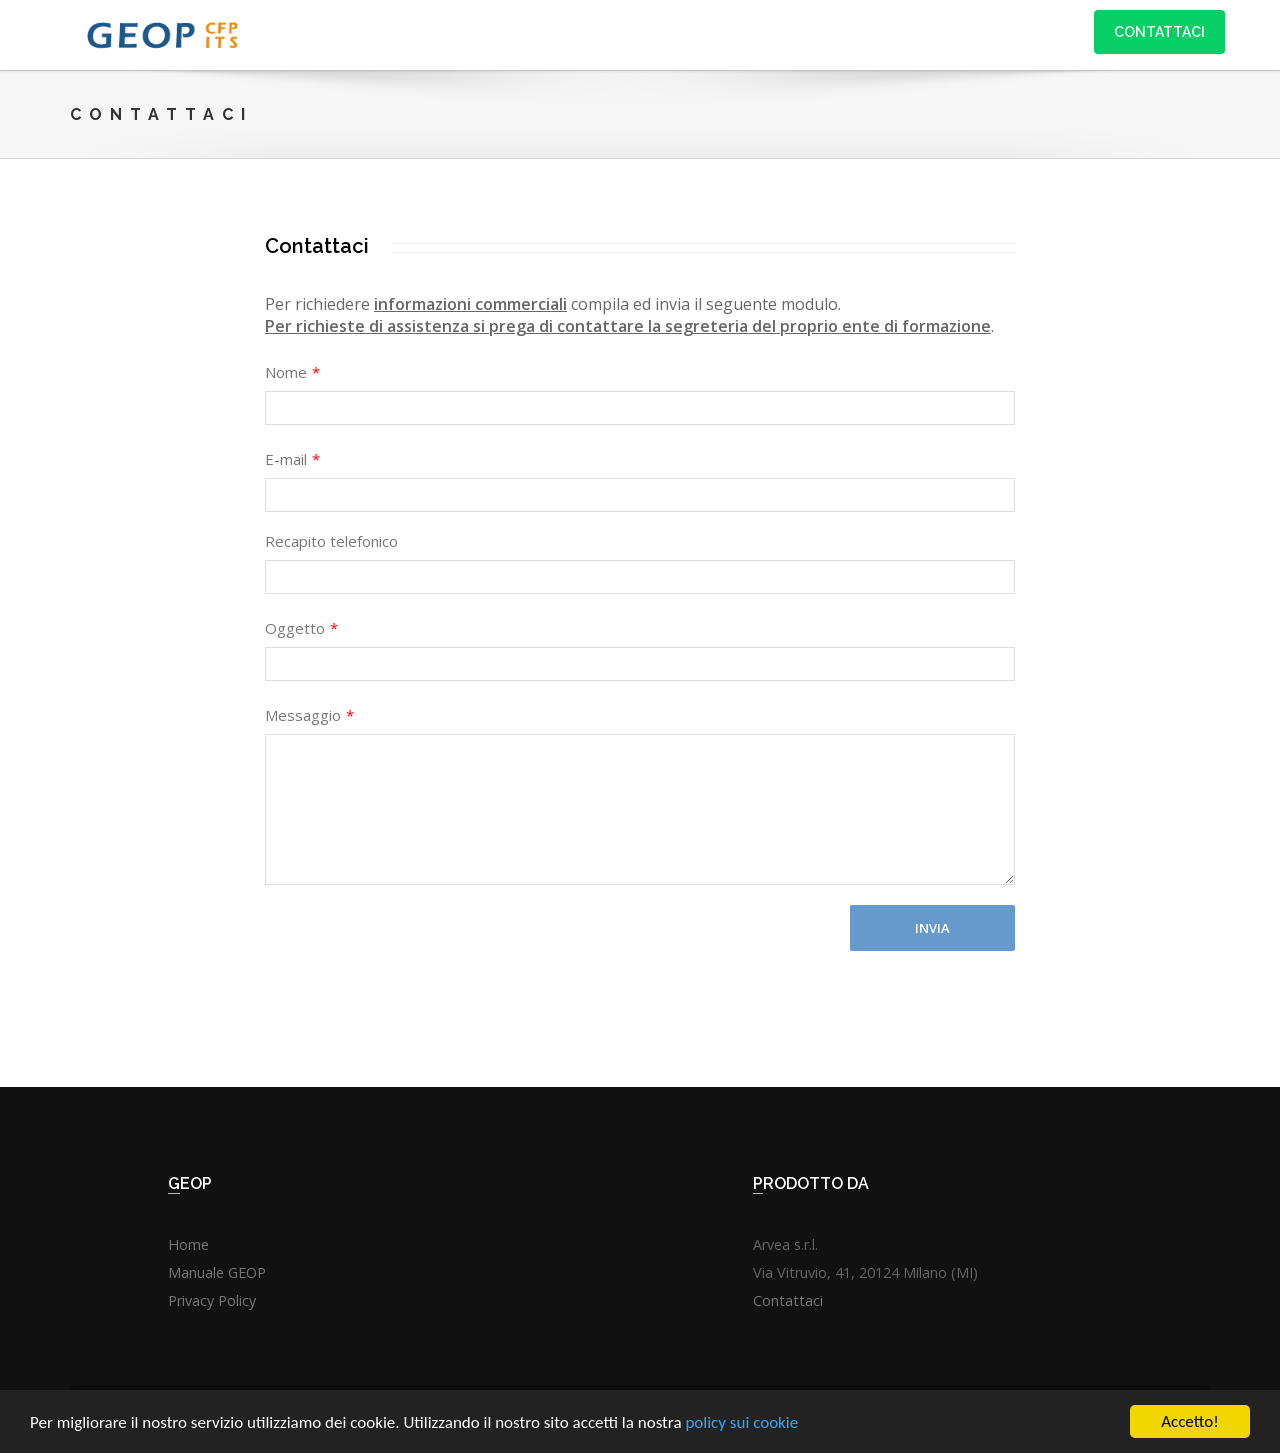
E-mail (292, 459)
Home (188, 1244)
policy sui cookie (741, 1423)
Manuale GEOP (217, 1272)
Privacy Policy (212, 1300)
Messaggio (309, 715)
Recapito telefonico (331, 541)
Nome (292, 372)
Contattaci (1159, 32)
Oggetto (301, 628)
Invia (932, 928)
